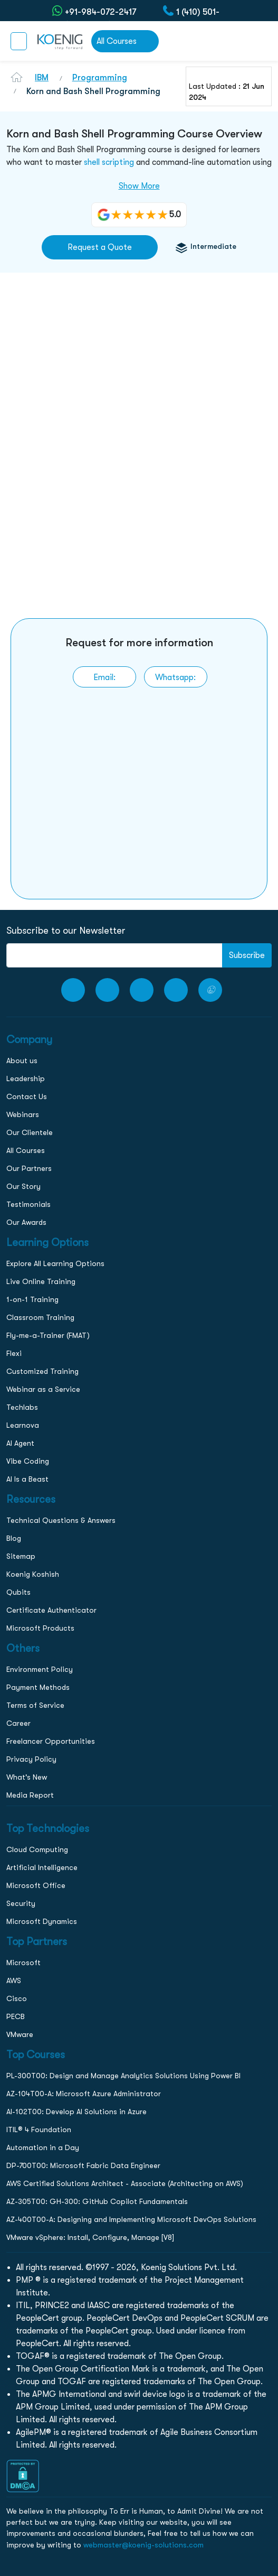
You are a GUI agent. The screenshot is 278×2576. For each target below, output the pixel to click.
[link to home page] (59, 41)
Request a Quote (100, 247)
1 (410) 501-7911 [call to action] (197, 11)
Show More (139, 186)
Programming (99, 77)
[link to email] (104, 676)
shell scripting (109, 162)
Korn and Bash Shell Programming (93, 91)
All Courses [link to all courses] (117, 41)
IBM (42, 77)
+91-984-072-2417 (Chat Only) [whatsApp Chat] (100, 11)
